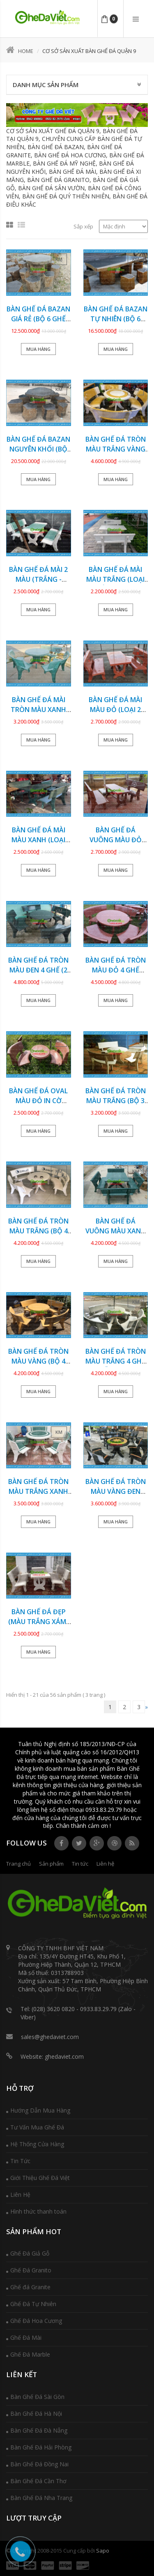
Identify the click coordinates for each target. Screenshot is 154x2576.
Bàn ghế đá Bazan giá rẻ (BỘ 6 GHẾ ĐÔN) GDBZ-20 (38, 318)
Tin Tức (20, 2161)
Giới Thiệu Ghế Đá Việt (40, 2178)
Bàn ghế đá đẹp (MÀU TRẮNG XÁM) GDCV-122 (38, 1621)
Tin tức (80, 1863)
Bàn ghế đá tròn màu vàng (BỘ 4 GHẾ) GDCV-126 (38, 1361)
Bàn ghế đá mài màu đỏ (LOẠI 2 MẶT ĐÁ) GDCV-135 (115, 709)
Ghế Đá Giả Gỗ (29, 2253)
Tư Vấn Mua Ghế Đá (37, 2127)
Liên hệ (105, 1863)
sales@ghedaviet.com (50, 2037)
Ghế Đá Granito (30, 2270)
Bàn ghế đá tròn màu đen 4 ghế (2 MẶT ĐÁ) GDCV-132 (38, 970)
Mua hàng (38, 349)
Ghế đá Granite (30, 2287)
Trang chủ (18, 1863)
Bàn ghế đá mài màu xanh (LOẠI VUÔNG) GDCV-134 (38, 839)
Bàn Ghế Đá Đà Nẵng (38, 2430)
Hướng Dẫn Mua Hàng (40, 2110)
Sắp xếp (83, 226)
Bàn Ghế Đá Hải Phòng (40, 2447)
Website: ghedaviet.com (52, 2056)
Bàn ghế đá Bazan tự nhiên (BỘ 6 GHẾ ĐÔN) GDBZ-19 (115, 318)
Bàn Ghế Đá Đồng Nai (39, 2464)
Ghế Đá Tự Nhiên (33, 2304)
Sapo (102, 2550)
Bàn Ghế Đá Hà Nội (36, 2413)
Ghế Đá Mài (25, 2337)
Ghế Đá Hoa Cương (36, 2321)
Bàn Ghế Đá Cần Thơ (38, 2481)
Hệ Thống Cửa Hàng (37, 2144)
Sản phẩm (51, 1863)
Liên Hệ (20, 2194)
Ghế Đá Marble (30, 2354)
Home (19, 51)
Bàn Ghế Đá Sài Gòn (37, 2397)
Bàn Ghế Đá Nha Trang (41, 2498)
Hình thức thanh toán (38, 2211)
